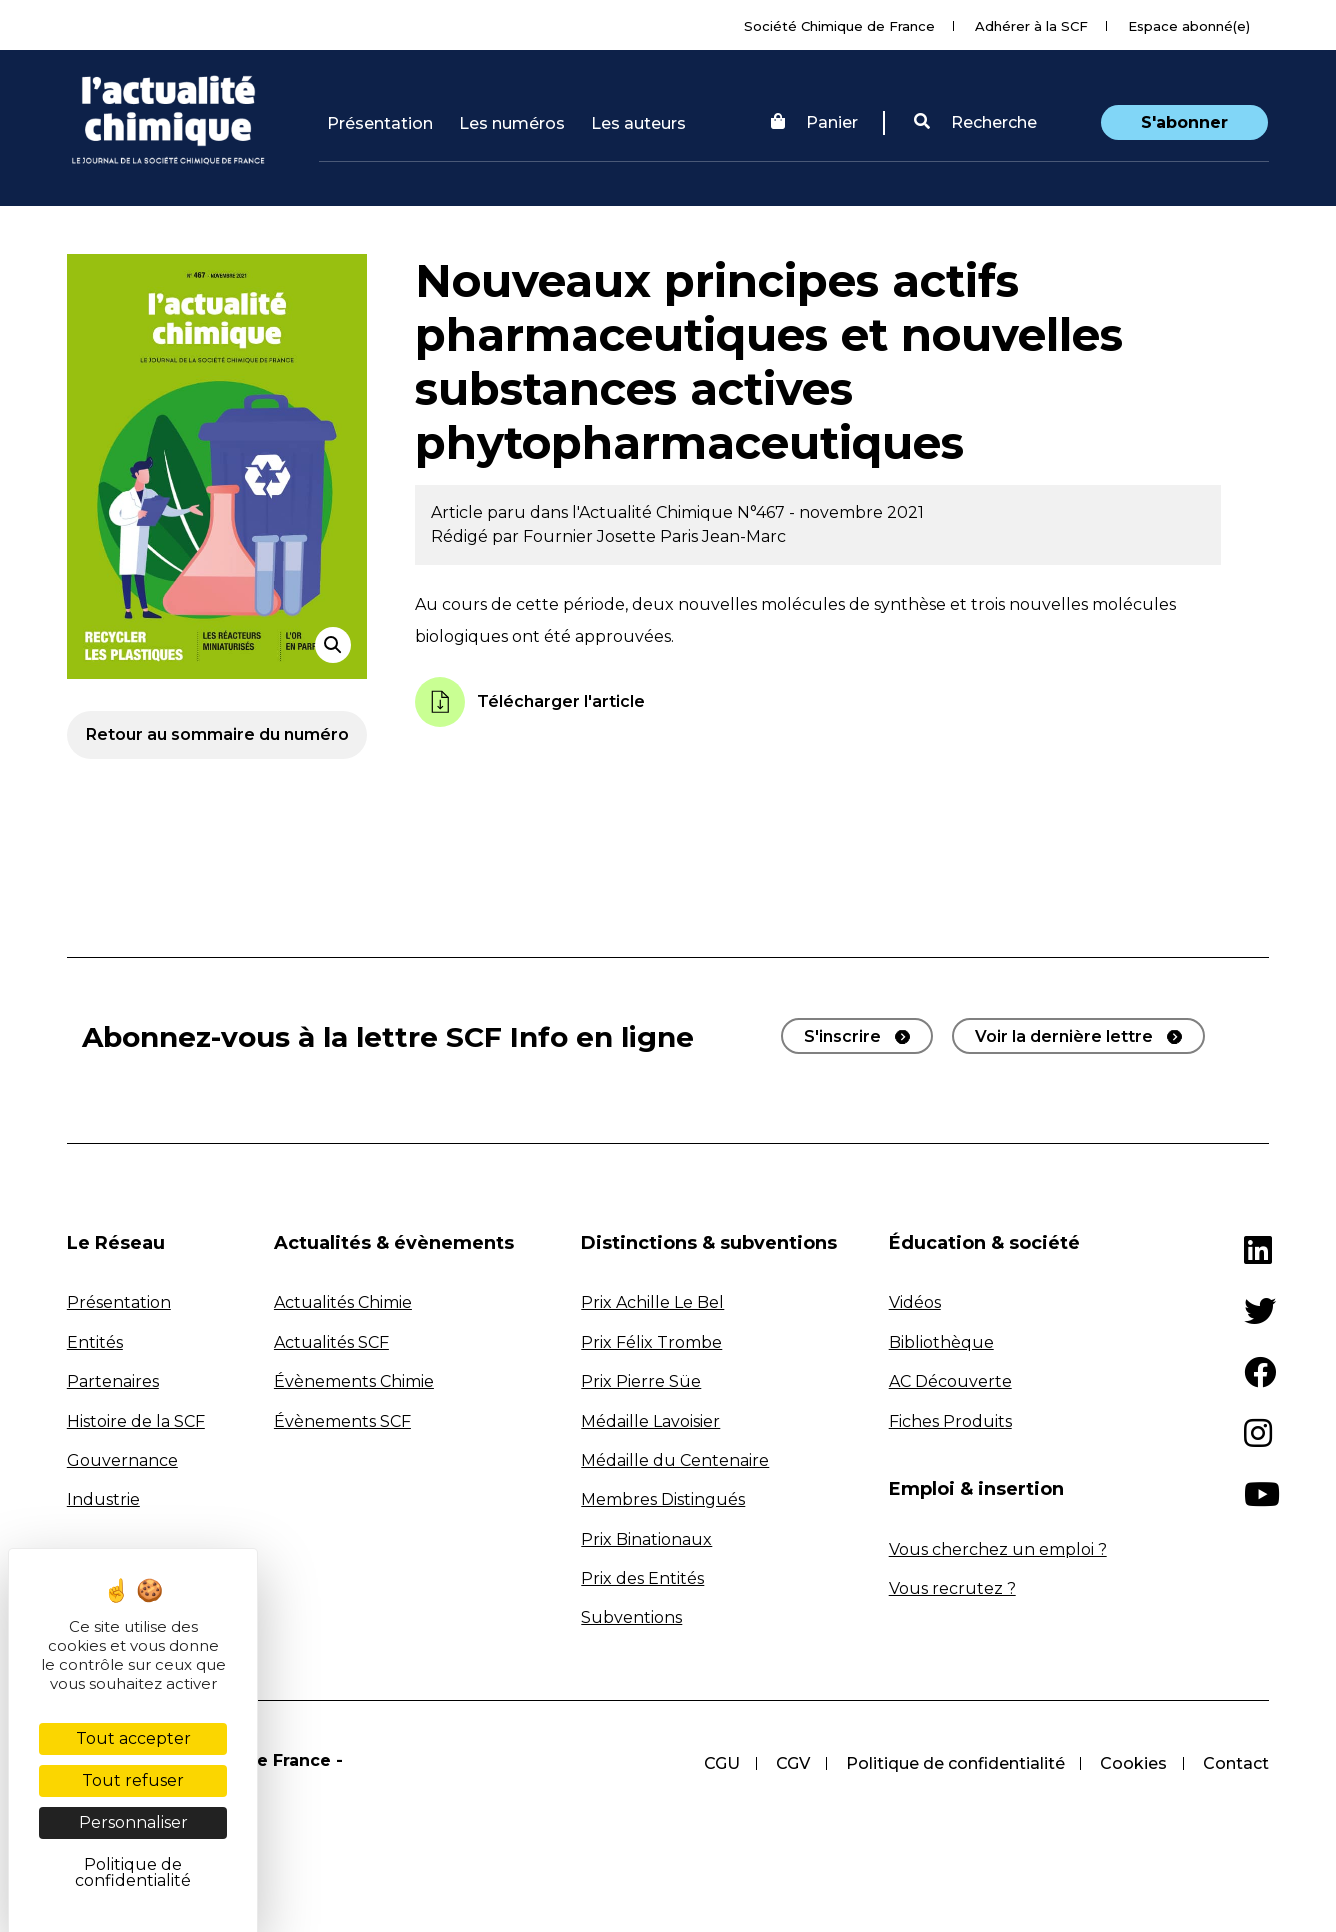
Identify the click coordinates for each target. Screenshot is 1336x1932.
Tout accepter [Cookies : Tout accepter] (133, 1738)
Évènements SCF (342, 1421)
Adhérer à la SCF (1031, 26)
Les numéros (512, 123)
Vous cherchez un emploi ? (998, 1549)
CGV (792, 1763)
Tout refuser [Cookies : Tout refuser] (133, 1780)
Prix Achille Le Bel (652, 1302)
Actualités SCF (331, 1342)
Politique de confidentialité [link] (133, 1872)
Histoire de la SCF (136, 1421)
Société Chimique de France (839, 26)
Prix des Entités (642, 1578)
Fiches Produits (950, 1421)
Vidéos (915, 1302)
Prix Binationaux (646, 1539)
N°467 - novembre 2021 (830, 512)
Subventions (631, 1617)
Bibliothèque (941, 1342)
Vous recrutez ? (952, 1588)
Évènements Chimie (354, 1381)
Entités (95, 1342)
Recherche (975, 122)
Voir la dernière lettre (1064, 1036)
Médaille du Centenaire (675, 1460)
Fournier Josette (591, 536)
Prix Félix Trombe (651, 1342)
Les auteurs (638, 123)
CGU (721, 1763)
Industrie (103, 1499)
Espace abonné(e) (1189, 26)
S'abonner (1184, 122)
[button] (975, 123)
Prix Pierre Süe (641, 1381)
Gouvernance (122, 1460)
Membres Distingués (663, 1499)
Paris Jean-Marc (723, 536)
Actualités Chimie (343, 1302)
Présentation (380, 123)
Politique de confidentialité (954, 1763)
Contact (1236, 1763)
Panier (814, 122)
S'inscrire (842, 1036)
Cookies (1133, 1763)
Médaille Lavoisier (650, 1421)
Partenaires (113, 1381)
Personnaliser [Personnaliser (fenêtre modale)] (133, 1822)
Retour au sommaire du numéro (217, 734)
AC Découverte (950, 1381)
